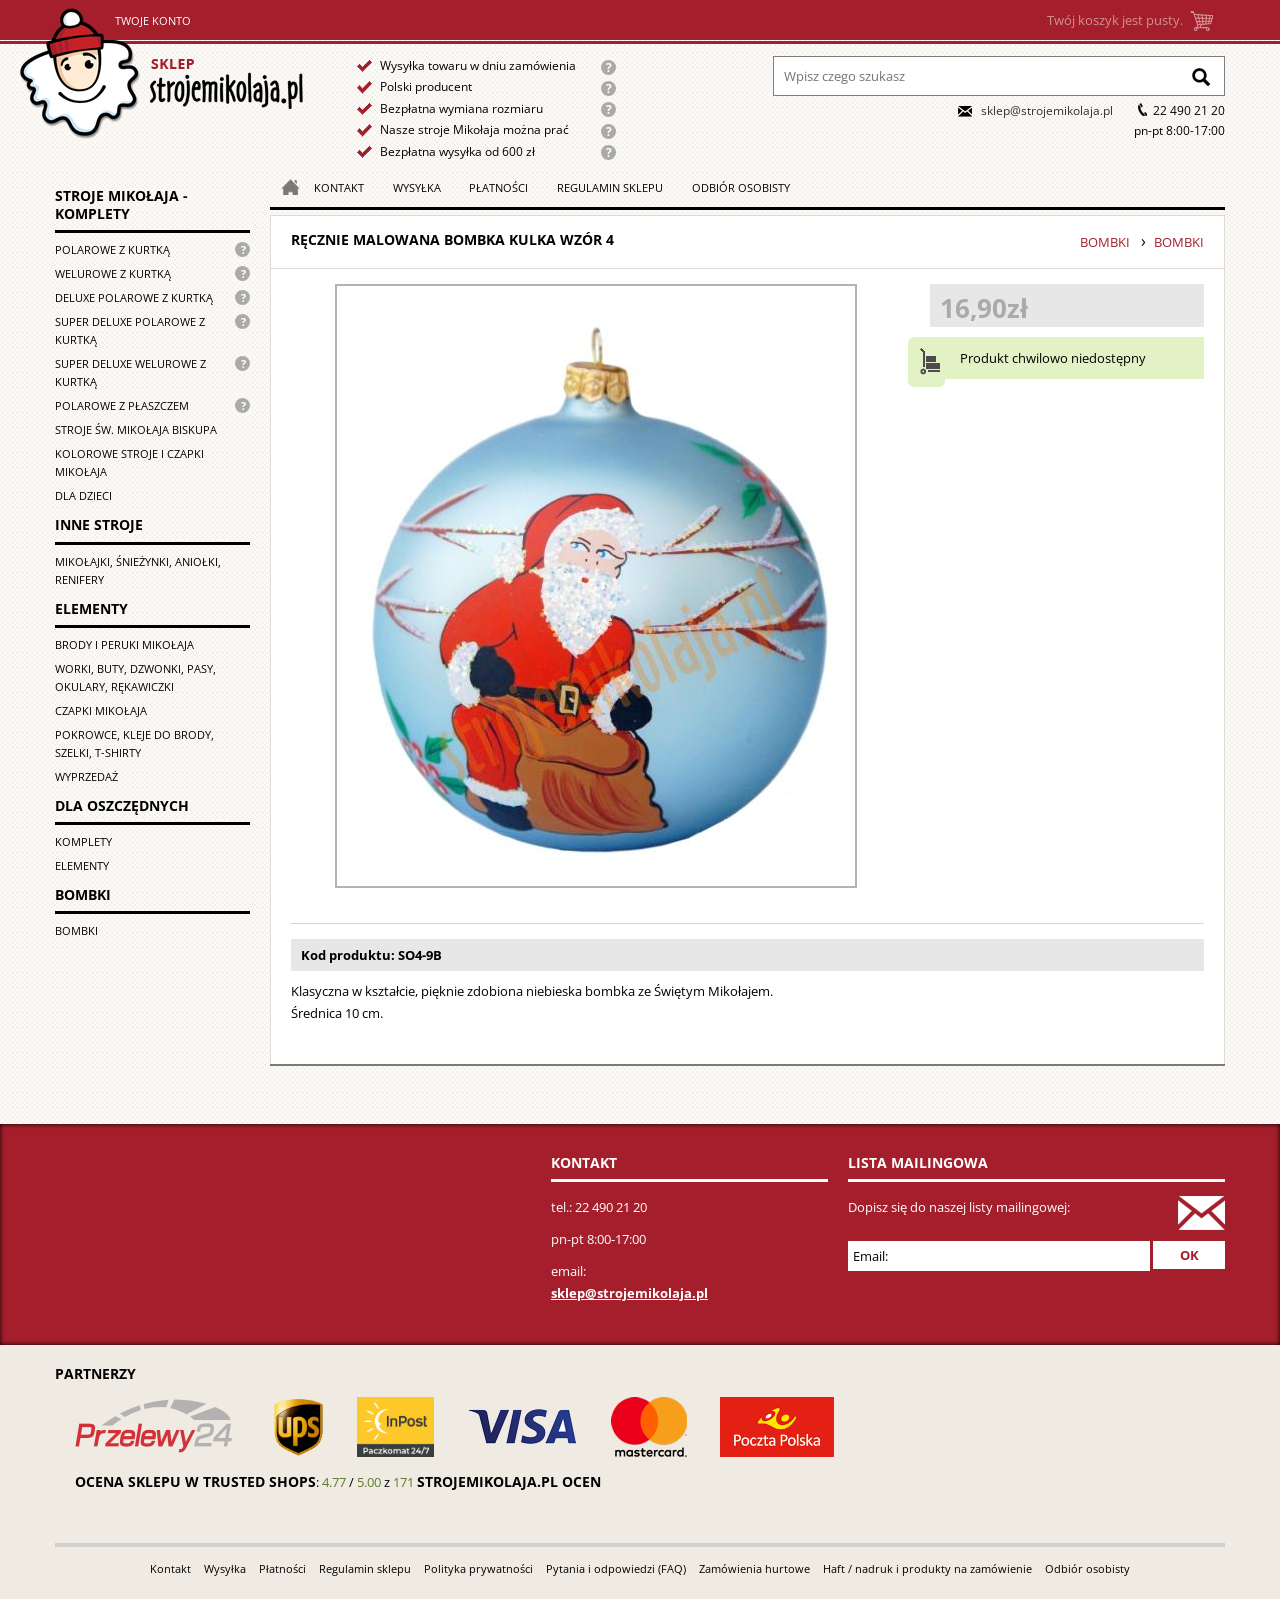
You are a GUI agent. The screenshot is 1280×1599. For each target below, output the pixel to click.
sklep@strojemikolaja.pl (1047, 110)
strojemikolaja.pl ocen (509, 1481)
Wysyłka (417, 187)
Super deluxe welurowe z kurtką (130, 372)
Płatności (498, 187)
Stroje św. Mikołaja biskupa (136, 429)
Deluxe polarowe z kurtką (134, 297)
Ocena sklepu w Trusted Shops (195, 1481)
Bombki (76, 930)
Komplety (83, 841)
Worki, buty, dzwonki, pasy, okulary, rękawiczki (135, 677)
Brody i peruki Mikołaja (124, 644)
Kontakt (339, 187)
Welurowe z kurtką (113, 273)
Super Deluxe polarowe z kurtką (130, 330)
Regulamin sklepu (610, 187)
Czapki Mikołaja (101, 710)
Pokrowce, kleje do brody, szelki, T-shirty (134, 743)
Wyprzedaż (86, 776)
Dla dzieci (83, 495)
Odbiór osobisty (741, 187)
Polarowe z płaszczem (122, 405)
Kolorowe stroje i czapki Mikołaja (129, 462)
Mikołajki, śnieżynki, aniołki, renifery (138, 570)
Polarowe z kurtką (112, 249)
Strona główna (161, 73)
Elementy (82, 865)
